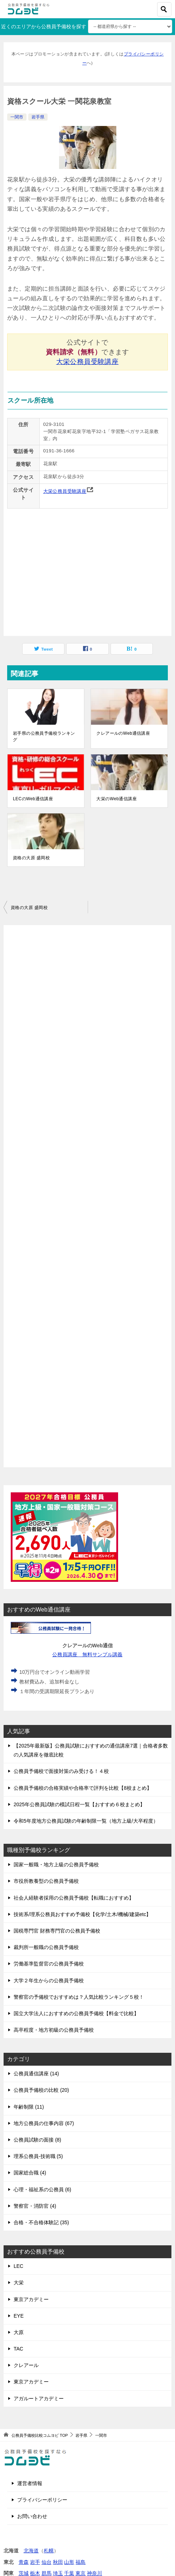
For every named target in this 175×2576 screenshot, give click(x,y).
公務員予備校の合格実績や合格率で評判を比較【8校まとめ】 (83, 1788)
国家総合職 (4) (30, 2173)
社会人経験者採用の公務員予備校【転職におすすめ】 (74, 1898)
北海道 (31, 2550)
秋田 (58, 2562)
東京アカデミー (31, 2299)
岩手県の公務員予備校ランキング (44, 736)
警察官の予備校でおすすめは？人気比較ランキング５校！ (79, 1997)
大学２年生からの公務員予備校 (49, 1980)
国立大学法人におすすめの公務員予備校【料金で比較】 (76, 2013)
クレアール (26, 2365)
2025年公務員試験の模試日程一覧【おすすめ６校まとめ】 (79, 1804)
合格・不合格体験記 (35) (41, 2222)
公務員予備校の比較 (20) (41, 2090)
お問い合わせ (32, 2516)
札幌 (49, 2550)
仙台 (47, 2562)
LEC (18, 2266)
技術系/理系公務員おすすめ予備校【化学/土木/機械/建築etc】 (82, 1914)
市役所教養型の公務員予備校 (46, 1881)
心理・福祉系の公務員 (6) (42, 2189)
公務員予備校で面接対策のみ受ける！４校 (61, 1771)
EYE (19, 2316)
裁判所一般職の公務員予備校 (46, 1947)
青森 (24, 2562)
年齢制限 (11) (29, 2107)
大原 (19, 2332)
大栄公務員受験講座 (87, 361)
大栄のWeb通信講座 (116, 798)
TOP (39, 2435)
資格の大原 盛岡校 (31, 857)
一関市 (16, 117)
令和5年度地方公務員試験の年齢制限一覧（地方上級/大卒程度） (86, 1821)
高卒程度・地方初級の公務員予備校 (54, 2030)
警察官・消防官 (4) (35, 2206)
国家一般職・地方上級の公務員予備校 (56, 1864)
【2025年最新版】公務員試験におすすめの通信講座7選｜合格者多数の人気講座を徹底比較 (91, 1750)
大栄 (19, 2282)
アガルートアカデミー (39, 2398)
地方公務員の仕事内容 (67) (44, 2123)
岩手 (35, 2562)
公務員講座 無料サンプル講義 (87, 1654)
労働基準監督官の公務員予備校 (49, 1964)
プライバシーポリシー (42, 2500)
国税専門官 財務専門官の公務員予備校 (57, 1931)
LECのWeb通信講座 (33, 798)
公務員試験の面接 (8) (37, 2140)
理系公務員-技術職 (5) (38, 2156)
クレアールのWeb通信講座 (123, 733)
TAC (18, 2349)
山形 (69, 2562)
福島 (81, 2562)
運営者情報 (29, 2483)
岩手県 (37, 117)
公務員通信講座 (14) (36, 2073)
